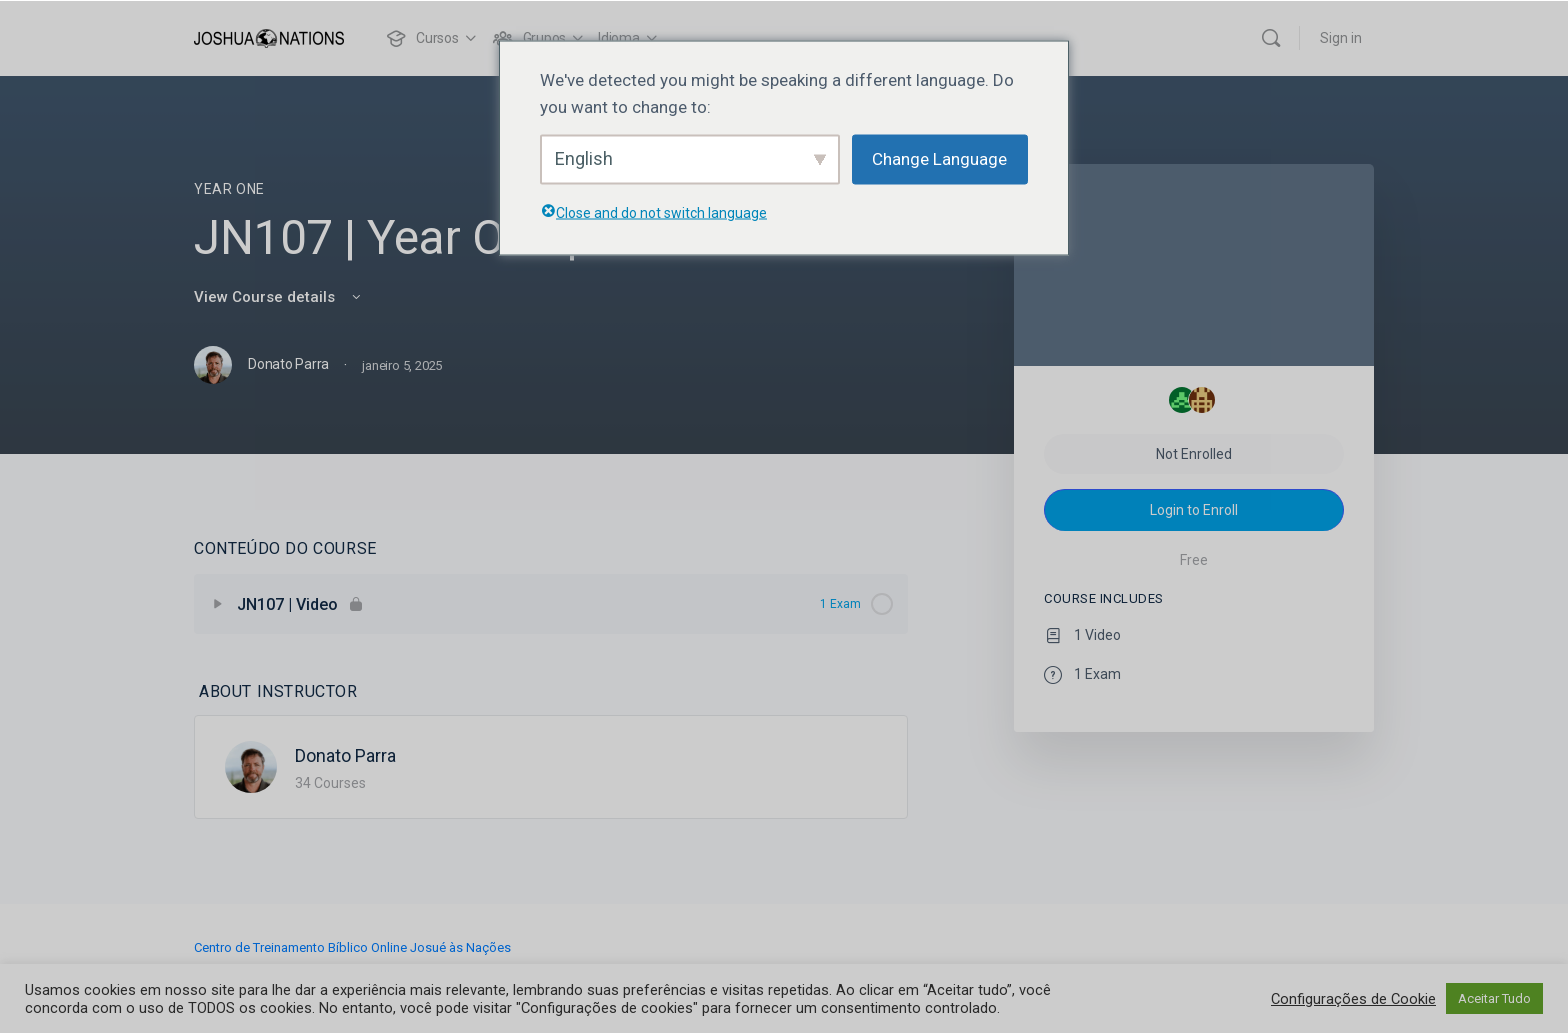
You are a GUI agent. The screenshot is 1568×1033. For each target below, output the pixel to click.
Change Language (939, 159)
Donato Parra (345, 755)
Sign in (1341, 38)
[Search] (1271, 38)
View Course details (279, 297)
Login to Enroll (1194, 510)
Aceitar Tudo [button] (1494, 998)
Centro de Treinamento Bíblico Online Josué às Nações (352, 947)
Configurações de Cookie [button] (1353, 999)
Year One (229, 189)
